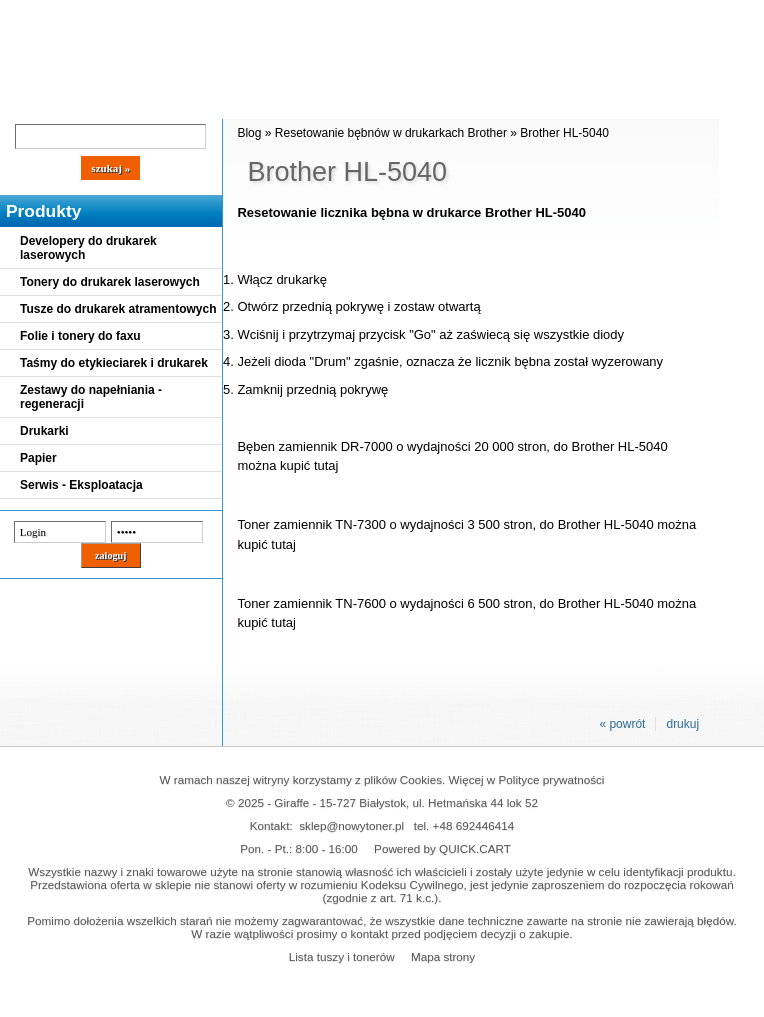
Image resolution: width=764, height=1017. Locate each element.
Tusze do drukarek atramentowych (118, 309)
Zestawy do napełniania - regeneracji (91, 397)
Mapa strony (443, 956)
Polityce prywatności (552, 779)
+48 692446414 (474, 825)
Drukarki (44, 431)
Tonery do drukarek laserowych (110, 282)
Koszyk (542, 14)
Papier (38, 458)
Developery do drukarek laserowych (88, 248)
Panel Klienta (241, 102)
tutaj (326, 465)
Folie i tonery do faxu (80, 336)
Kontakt (339, 102)
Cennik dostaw (122, 102)
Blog (30, 102)
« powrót (622, 724)
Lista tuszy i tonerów (342, 956)
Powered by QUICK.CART (442, 848)
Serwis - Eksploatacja (81, 485)
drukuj (682, 724)
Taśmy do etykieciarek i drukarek (114, 363)
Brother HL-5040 (564, 133)
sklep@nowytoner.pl (351, 825)
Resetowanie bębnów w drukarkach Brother (391, 133)
